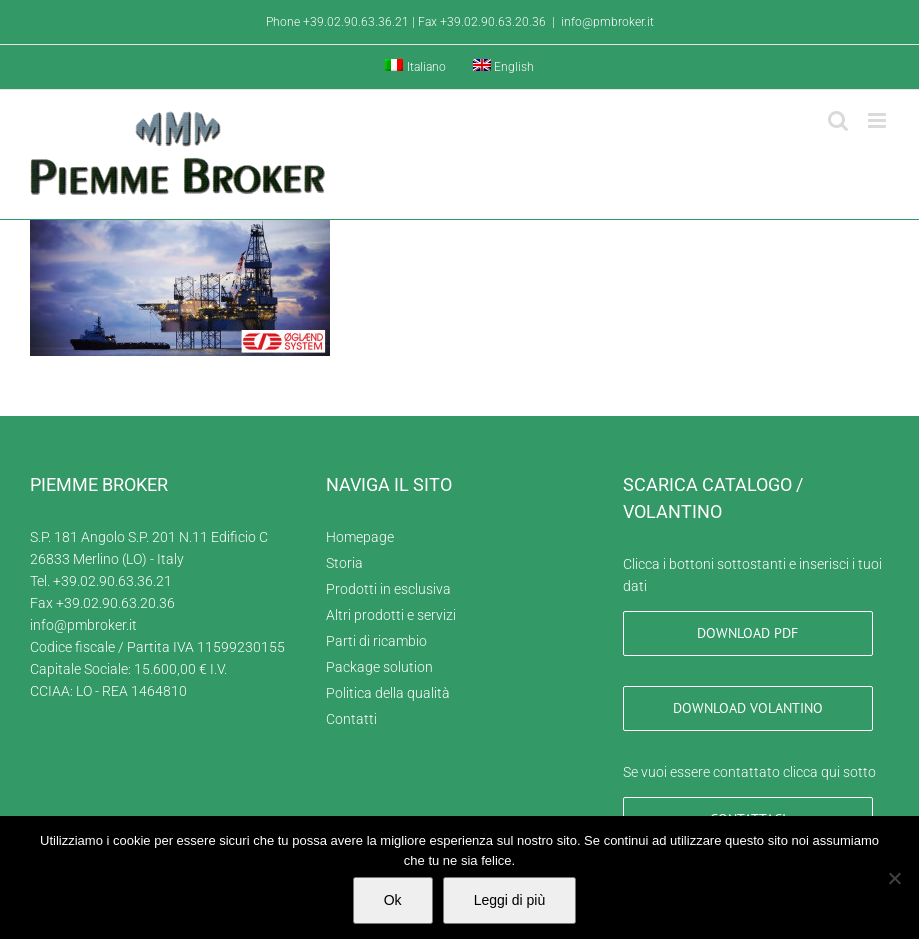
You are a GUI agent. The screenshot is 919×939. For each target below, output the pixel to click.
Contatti (351, 719)
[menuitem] (415, 67)
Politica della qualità (388, 693)
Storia (344, 563)
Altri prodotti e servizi (391, 615)
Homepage (360, 537)
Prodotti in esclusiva (388, 589)
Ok (393, 900)
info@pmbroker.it (607, 22)
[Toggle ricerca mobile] (838, 120)
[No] (894, 878)
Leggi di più (510, 900)
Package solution (379, 667)
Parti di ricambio (376, 641)
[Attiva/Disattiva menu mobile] (878, 120)
